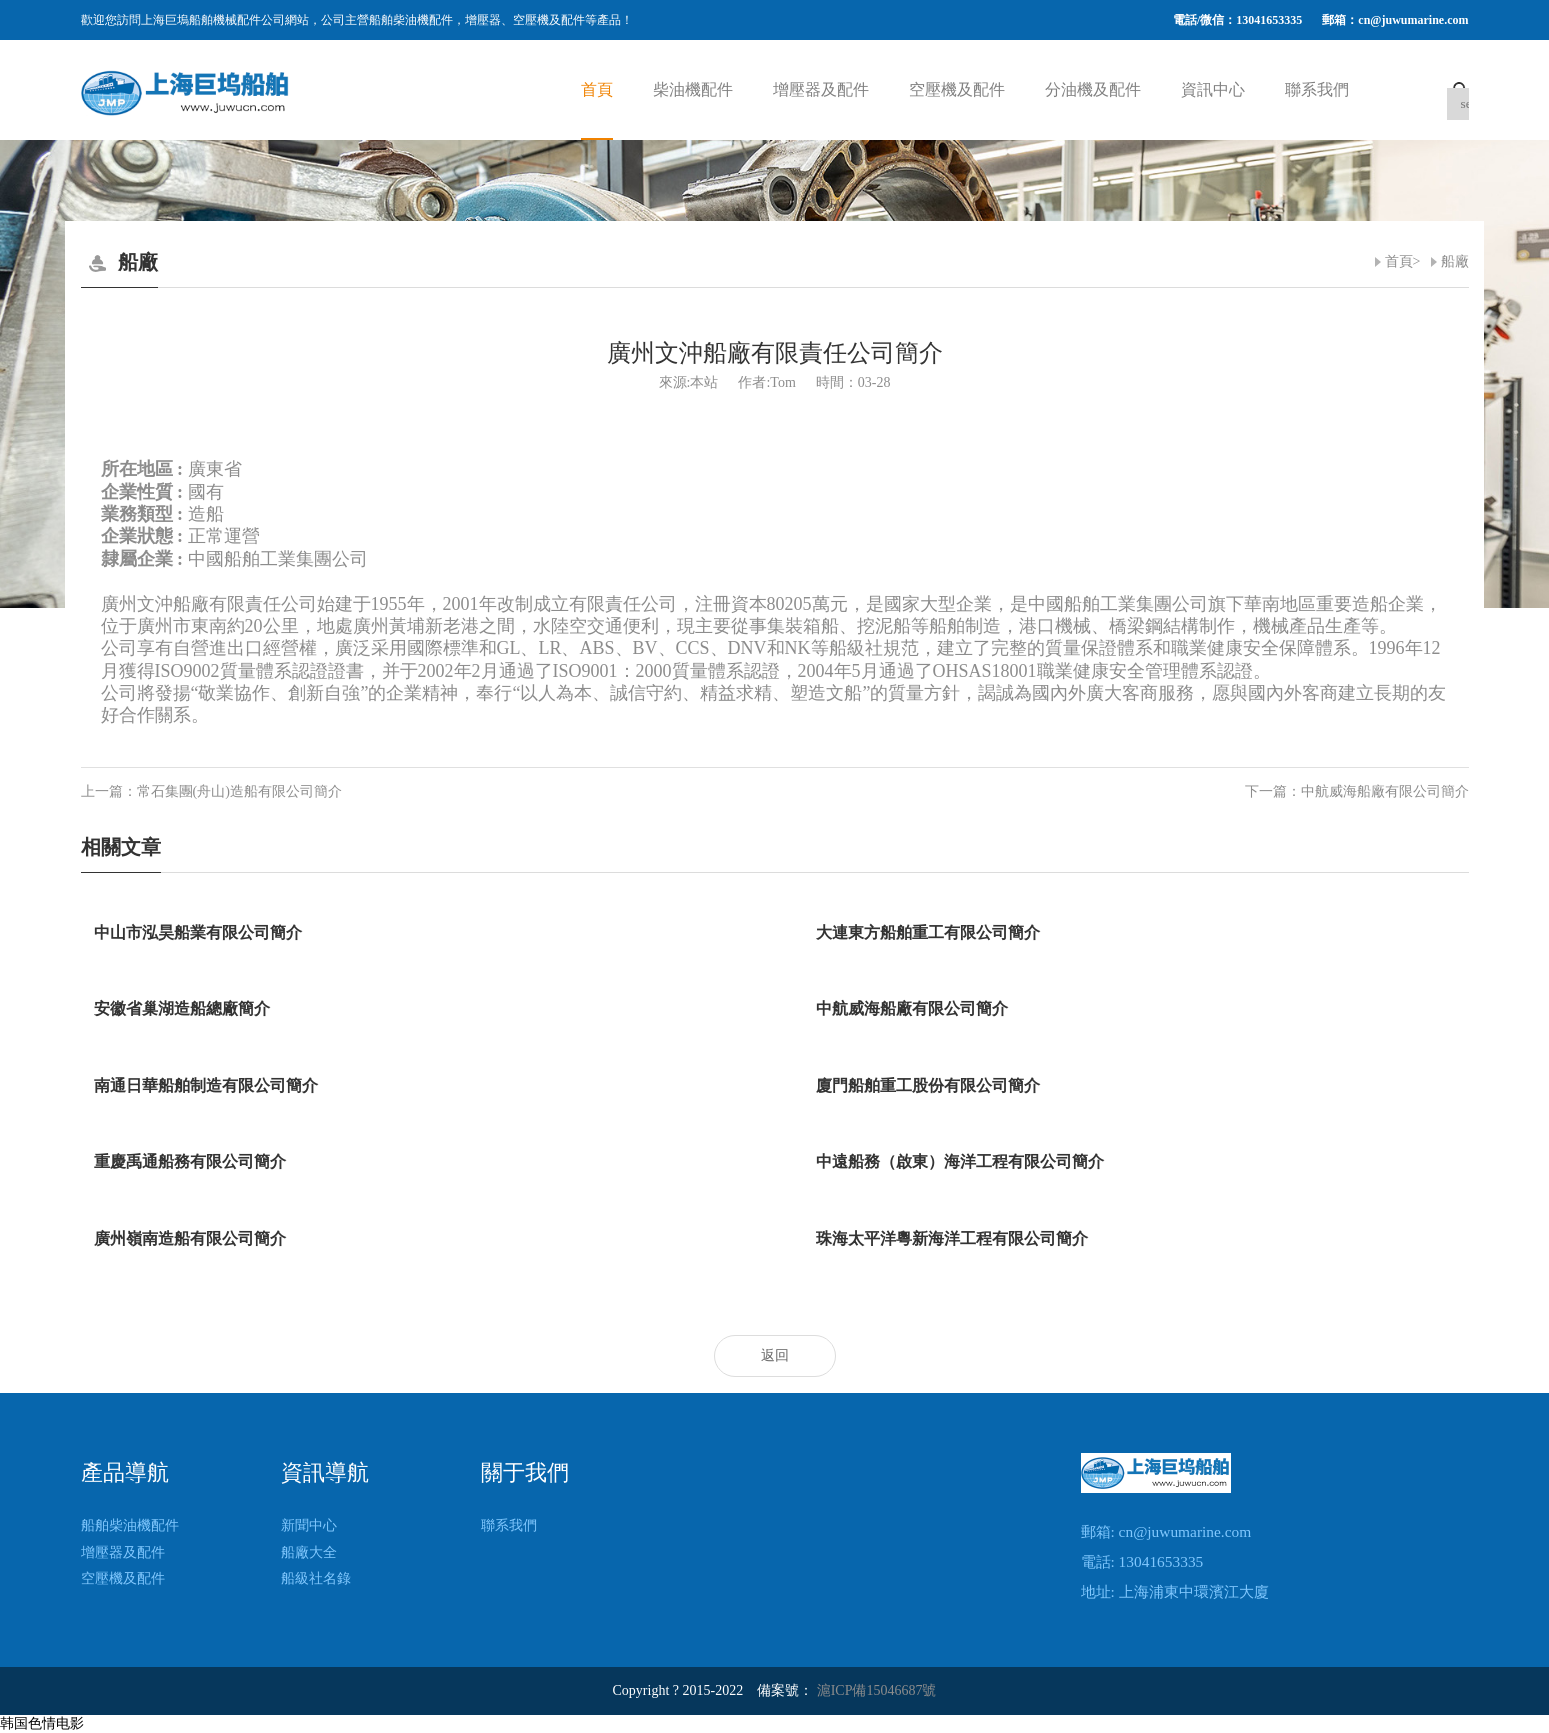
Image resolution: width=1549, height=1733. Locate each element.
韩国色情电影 (42, 1723)
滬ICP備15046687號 (877, 1690)
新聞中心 (309, 1525)
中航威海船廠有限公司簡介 (1385, 791)
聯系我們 (1317, 89)
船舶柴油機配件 (130, 1525)
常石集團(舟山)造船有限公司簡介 (239, 791)
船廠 (1455, 261)
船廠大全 (309, 1552)
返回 (775, 1355)
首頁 (597, 89)
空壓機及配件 (957, 89)
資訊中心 (1213, 89)
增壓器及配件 (821, 89)
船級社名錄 (316, 1578)
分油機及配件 (1093, 89)
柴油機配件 (693, 89)
